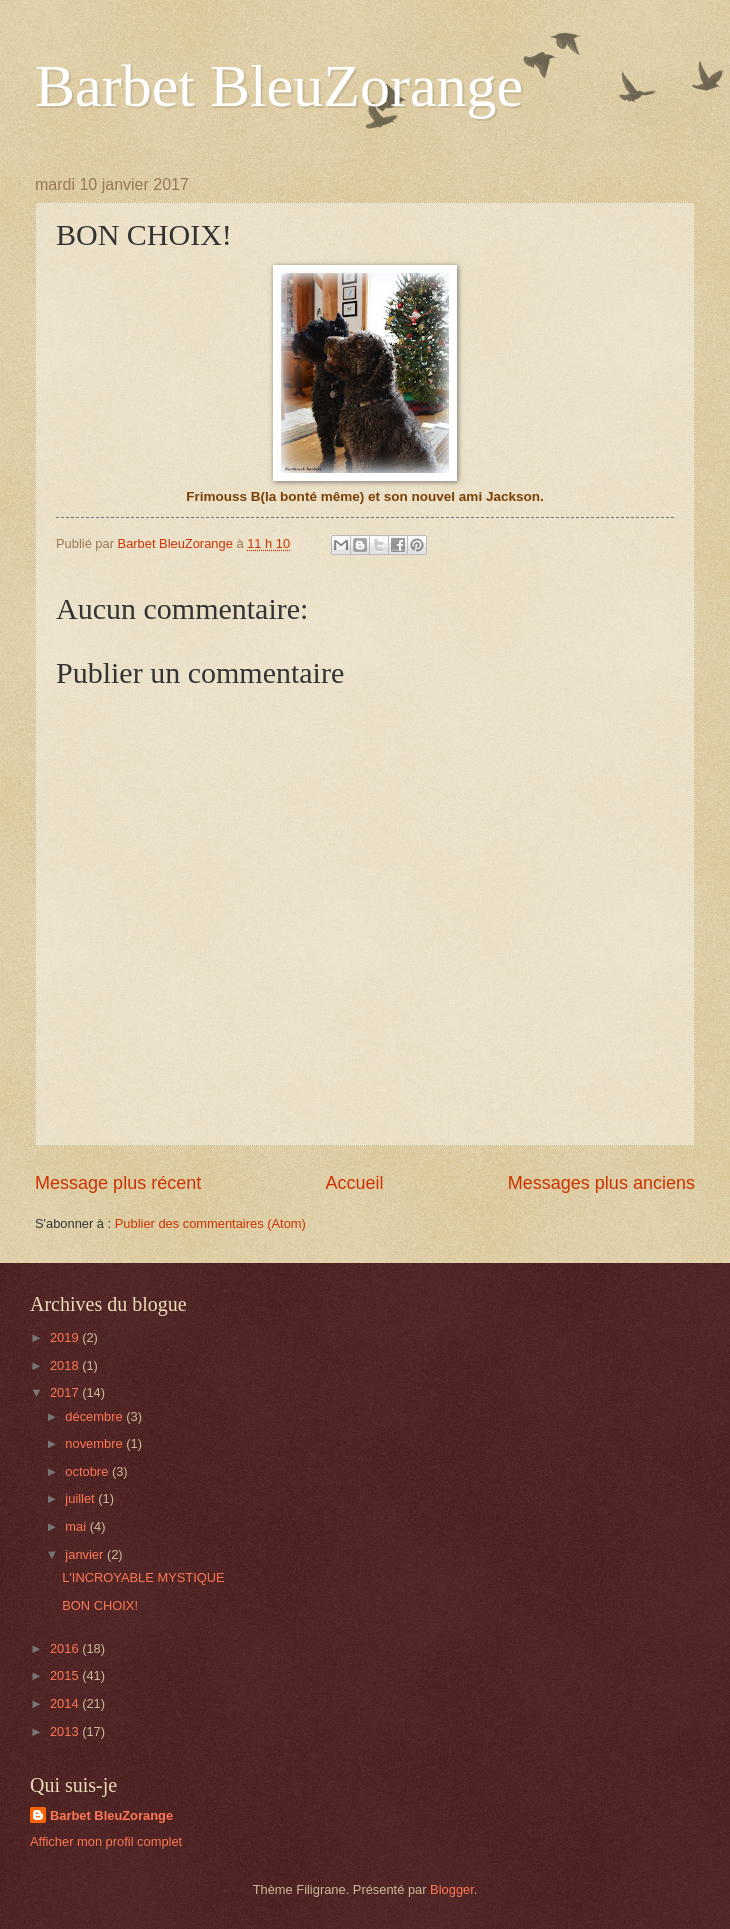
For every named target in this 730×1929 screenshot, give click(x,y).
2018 (66, 1365)
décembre (95, 1416)
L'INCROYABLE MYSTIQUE (143, 1577)
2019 (66, 1337)
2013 (66, 1731)
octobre (88, 1471)
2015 (66, 1675)
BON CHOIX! (100, 1605)
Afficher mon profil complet (106, 1841)
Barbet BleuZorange (279, 86)
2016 (66, 1648)
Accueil (354, 1183)
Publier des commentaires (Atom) (210, 1223)
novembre (95, 1443)
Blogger (452, 1889)
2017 (66, 1392)
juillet (81, 1498)
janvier (86, 1554)
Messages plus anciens (601, 1183)
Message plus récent (118, 1183)
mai (77, 1526)
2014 (66, 1703)
